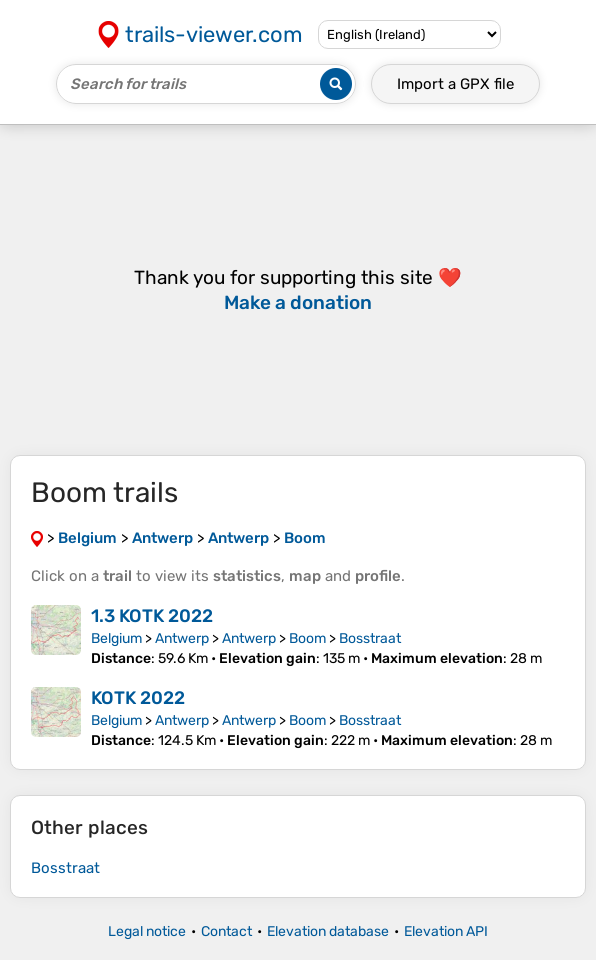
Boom (307, 638)
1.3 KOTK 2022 (152, 616)
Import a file (455, 84)
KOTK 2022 (138, 698)
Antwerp (182, 638)
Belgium (116, 638)
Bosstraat (370, 638)
